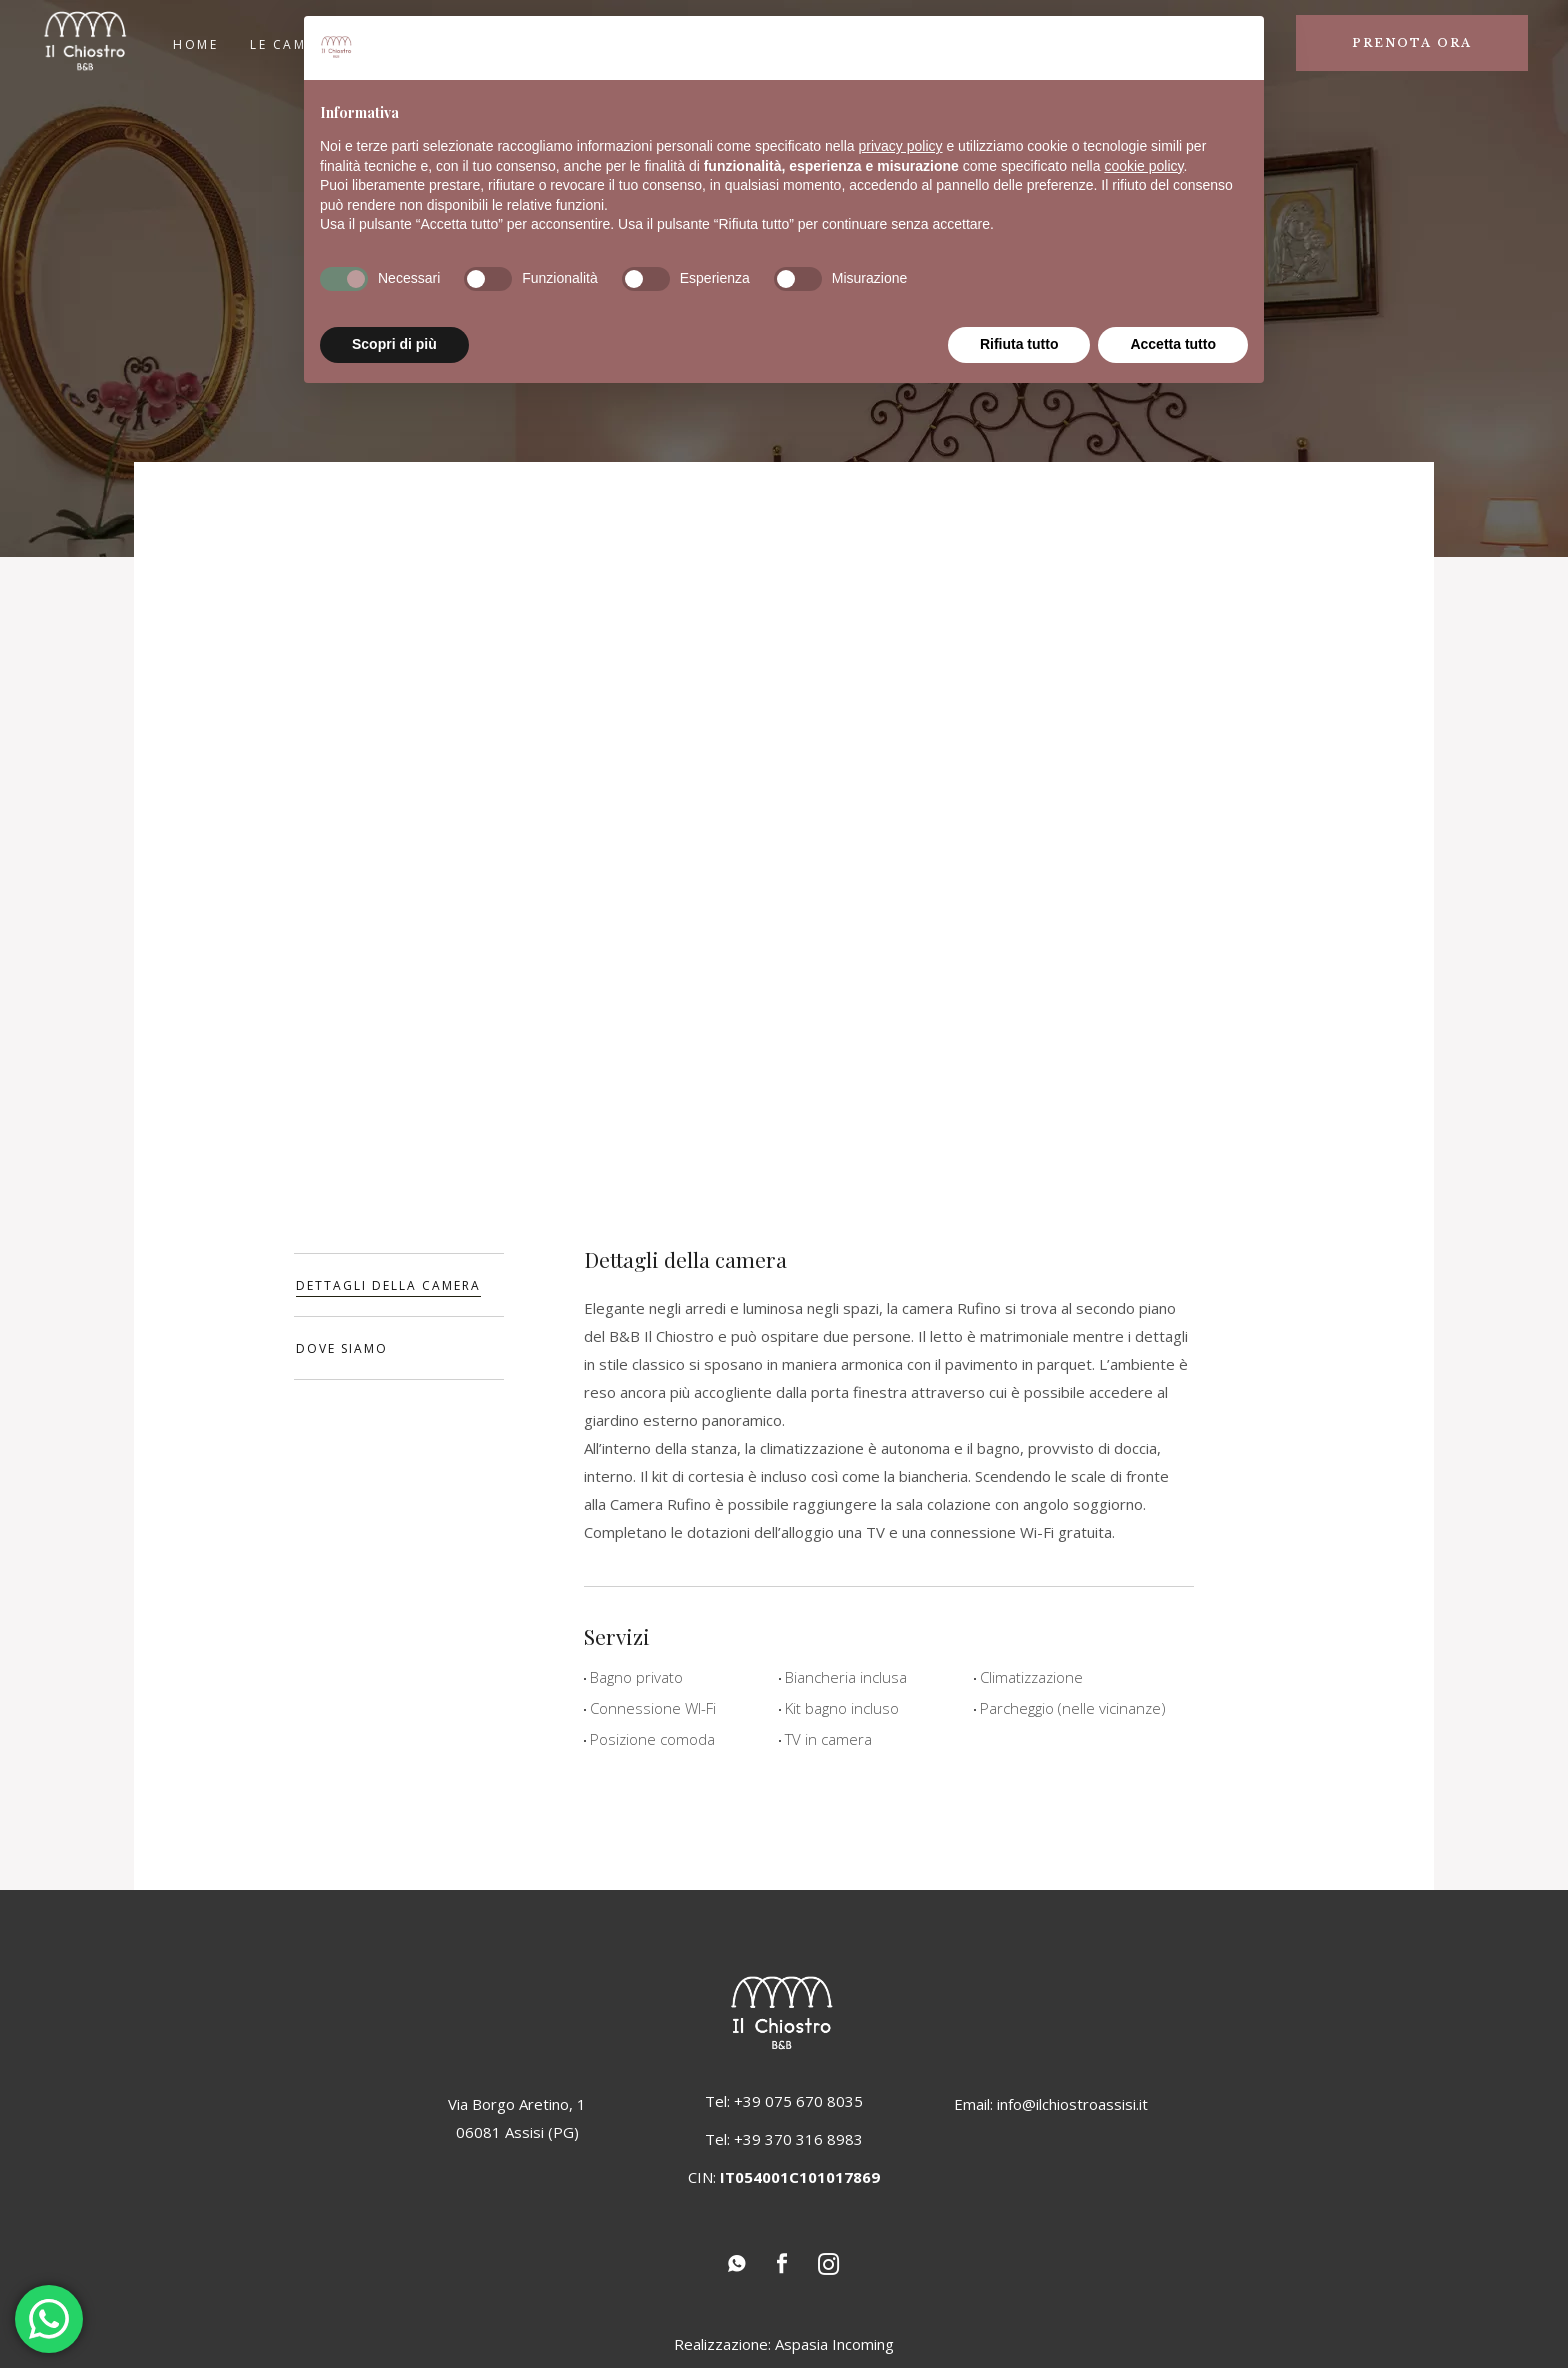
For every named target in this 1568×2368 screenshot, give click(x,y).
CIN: (784, 2177)
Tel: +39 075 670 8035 (784, 2101)
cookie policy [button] (1143, 166)
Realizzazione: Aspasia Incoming (784, 2344)
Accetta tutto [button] (1173, 344)
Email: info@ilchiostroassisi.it (1051, 2104)
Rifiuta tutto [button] (1019, 344)
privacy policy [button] (901, 146)
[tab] (399, 1285)
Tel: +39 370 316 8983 (784, 2139)
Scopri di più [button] (394, 344)
